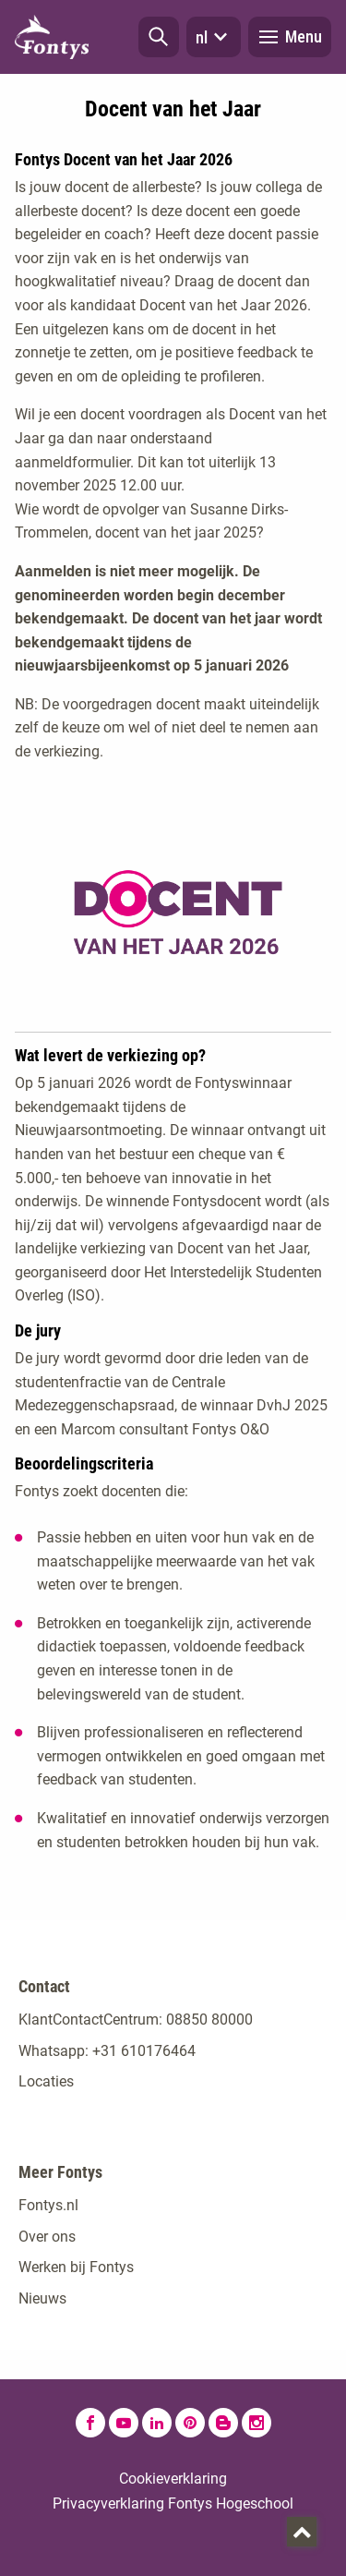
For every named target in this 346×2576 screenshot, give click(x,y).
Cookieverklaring (173, 2478)
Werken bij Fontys (76, 2267)
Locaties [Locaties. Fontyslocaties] (46, 2081)
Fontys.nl (48, 2205)
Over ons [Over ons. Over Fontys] (47, 2236)
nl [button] (214, 37)
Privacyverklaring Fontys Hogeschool (173, 2503)
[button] (158, 37)
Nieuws (42, 2298)
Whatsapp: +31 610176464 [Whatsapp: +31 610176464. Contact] (107, 2051)
